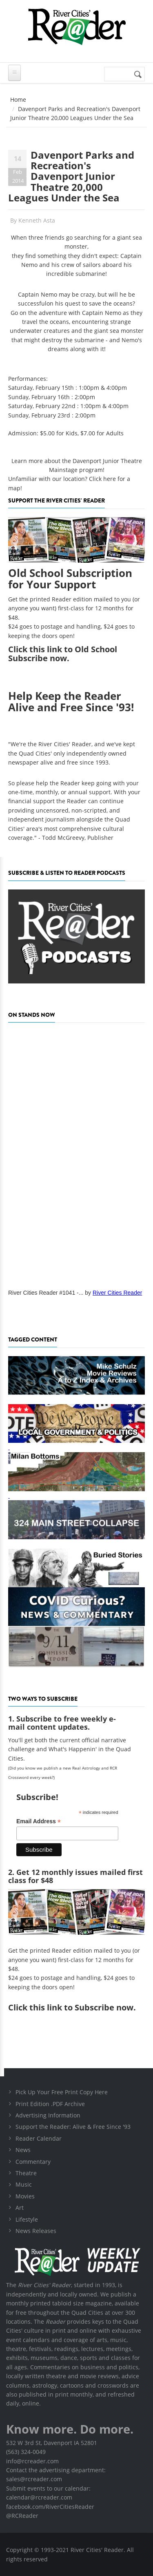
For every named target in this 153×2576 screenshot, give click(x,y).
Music (24, 2184)
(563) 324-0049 (26, 2452)
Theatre (26, 2173)
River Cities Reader (117, 1292)
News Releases (36, 2231)
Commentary (33, 2161)
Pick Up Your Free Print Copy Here (62, 2092)
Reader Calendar (39, 2138)
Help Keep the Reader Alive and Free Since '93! (71, 701)
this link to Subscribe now (81, 2007)
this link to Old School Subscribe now (62, 654)
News (23, 2150)
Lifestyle (27, 2219)
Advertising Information (48, 2115)
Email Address (38, 1821)
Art (20, 2207)
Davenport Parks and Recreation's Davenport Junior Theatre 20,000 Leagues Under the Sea (71, 176)
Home (18, 99)
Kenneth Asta (36, 220)
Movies (25, 2196)
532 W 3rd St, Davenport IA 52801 (51, 2443)
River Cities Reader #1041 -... (45, 1292)
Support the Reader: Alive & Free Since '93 (73, 2126)
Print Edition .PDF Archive (50, 2104)
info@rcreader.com (32, 2461)
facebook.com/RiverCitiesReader (50, 2506)
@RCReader (22, 2515)
